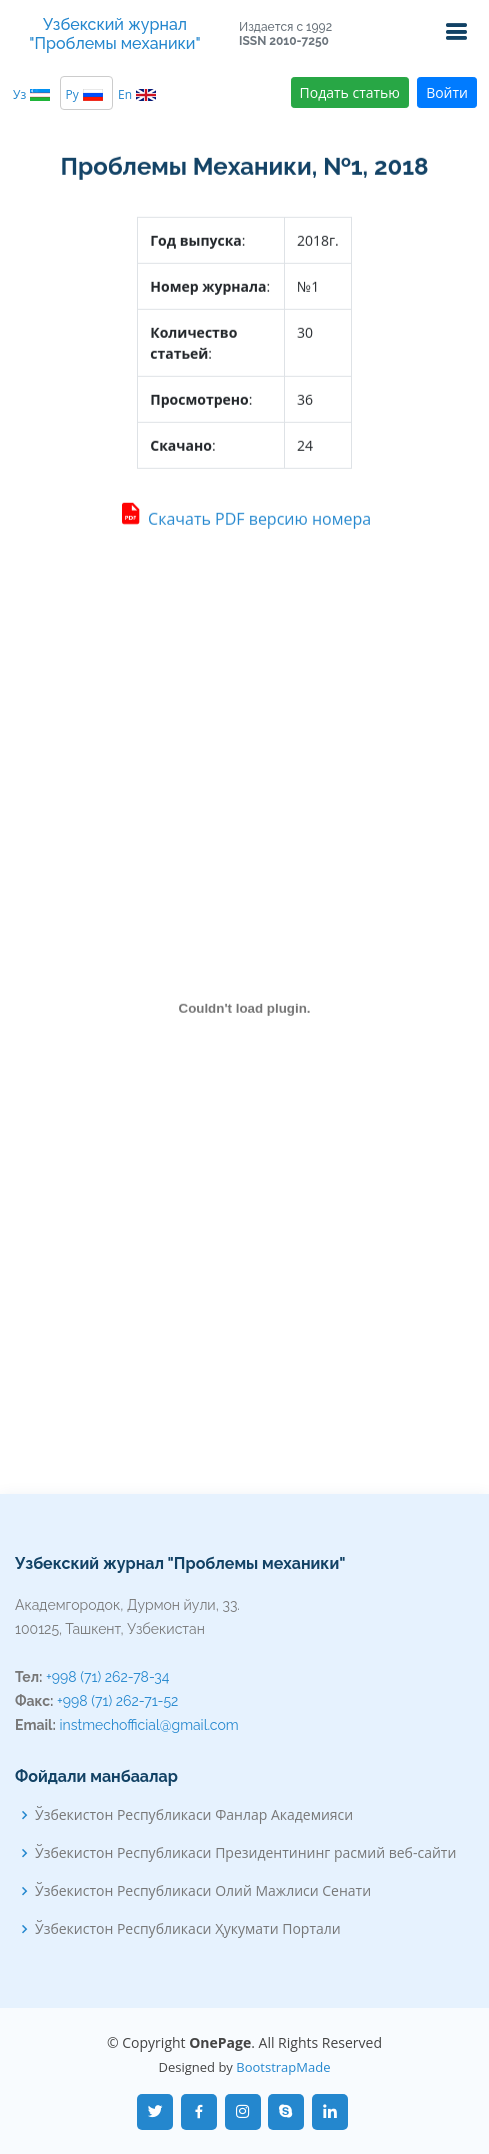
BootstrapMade (283, 2067)
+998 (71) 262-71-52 (117, 1701)
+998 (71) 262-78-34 (107, 1677)
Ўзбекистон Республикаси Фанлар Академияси (194, 1815)
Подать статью (350, 92)
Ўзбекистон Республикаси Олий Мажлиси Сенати (203, 1891)
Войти (447, 92)
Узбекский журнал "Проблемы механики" (114, 34)
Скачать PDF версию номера (244, 521)
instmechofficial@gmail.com (149, 1725)
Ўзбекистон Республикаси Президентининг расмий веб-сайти (245, 1853)
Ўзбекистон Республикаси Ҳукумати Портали (188, 1929)
